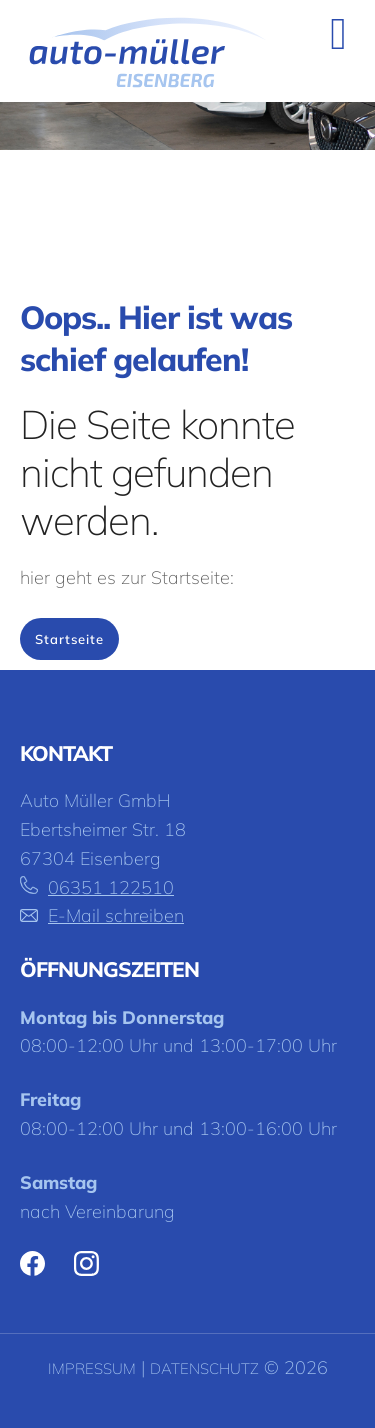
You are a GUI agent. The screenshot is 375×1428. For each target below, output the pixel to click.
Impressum (92, 1368)
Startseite (69, 639)
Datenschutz (204, 1368)
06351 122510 (111, 887)
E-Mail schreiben (116, 915)
